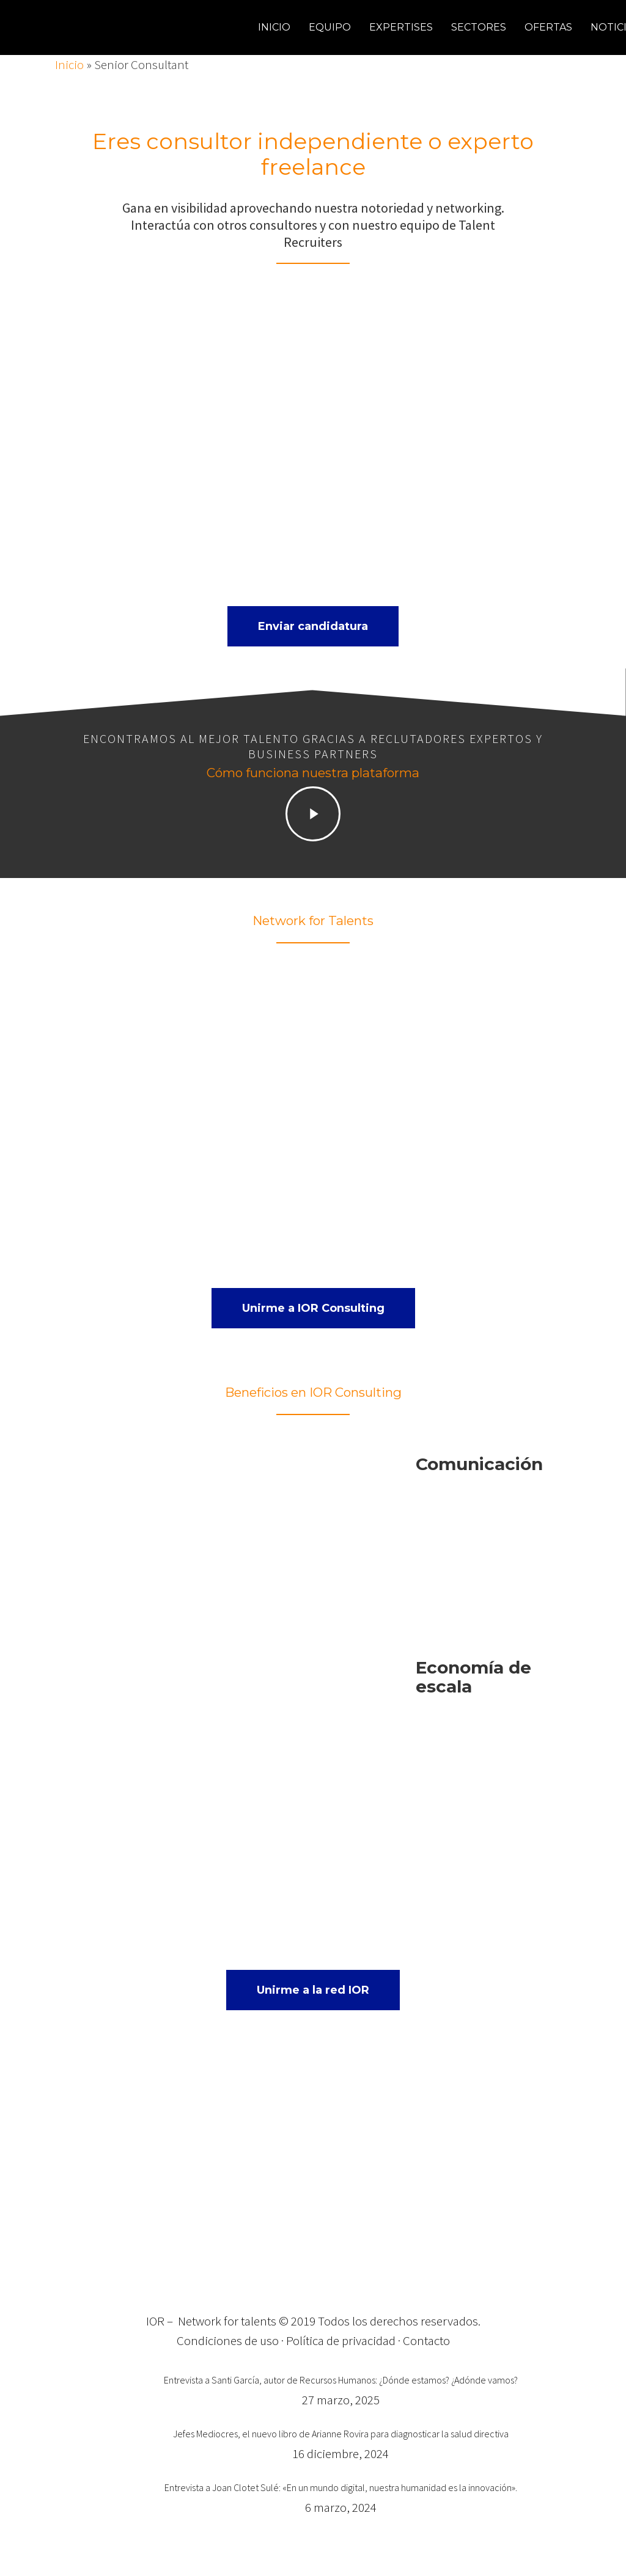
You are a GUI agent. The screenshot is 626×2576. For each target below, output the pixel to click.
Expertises (401, 27)
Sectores (478, 27)
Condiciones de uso (228, 2340)
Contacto (426, 2340)
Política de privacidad (341, 2340)
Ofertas (548, 27)
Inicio (274, 27)
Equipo (330, 27)
